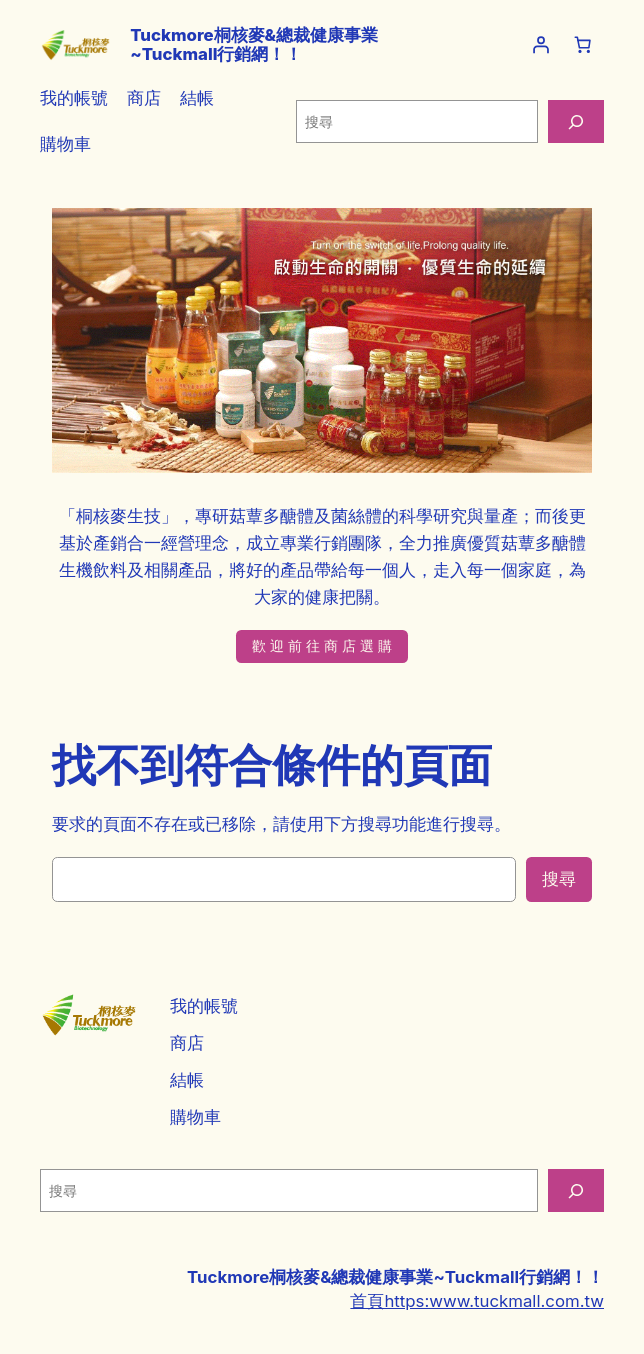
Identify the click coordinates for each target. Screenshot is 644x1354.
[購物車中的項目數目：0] (583, 45)
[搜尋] (576, 121)
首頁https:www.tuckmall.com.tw (477, 1301)
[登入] (541, 45)
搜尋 (559, 879)
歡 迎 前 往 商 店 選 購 (322, 645)
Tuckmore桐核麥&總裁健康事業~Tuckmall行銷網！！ (254, 44)
